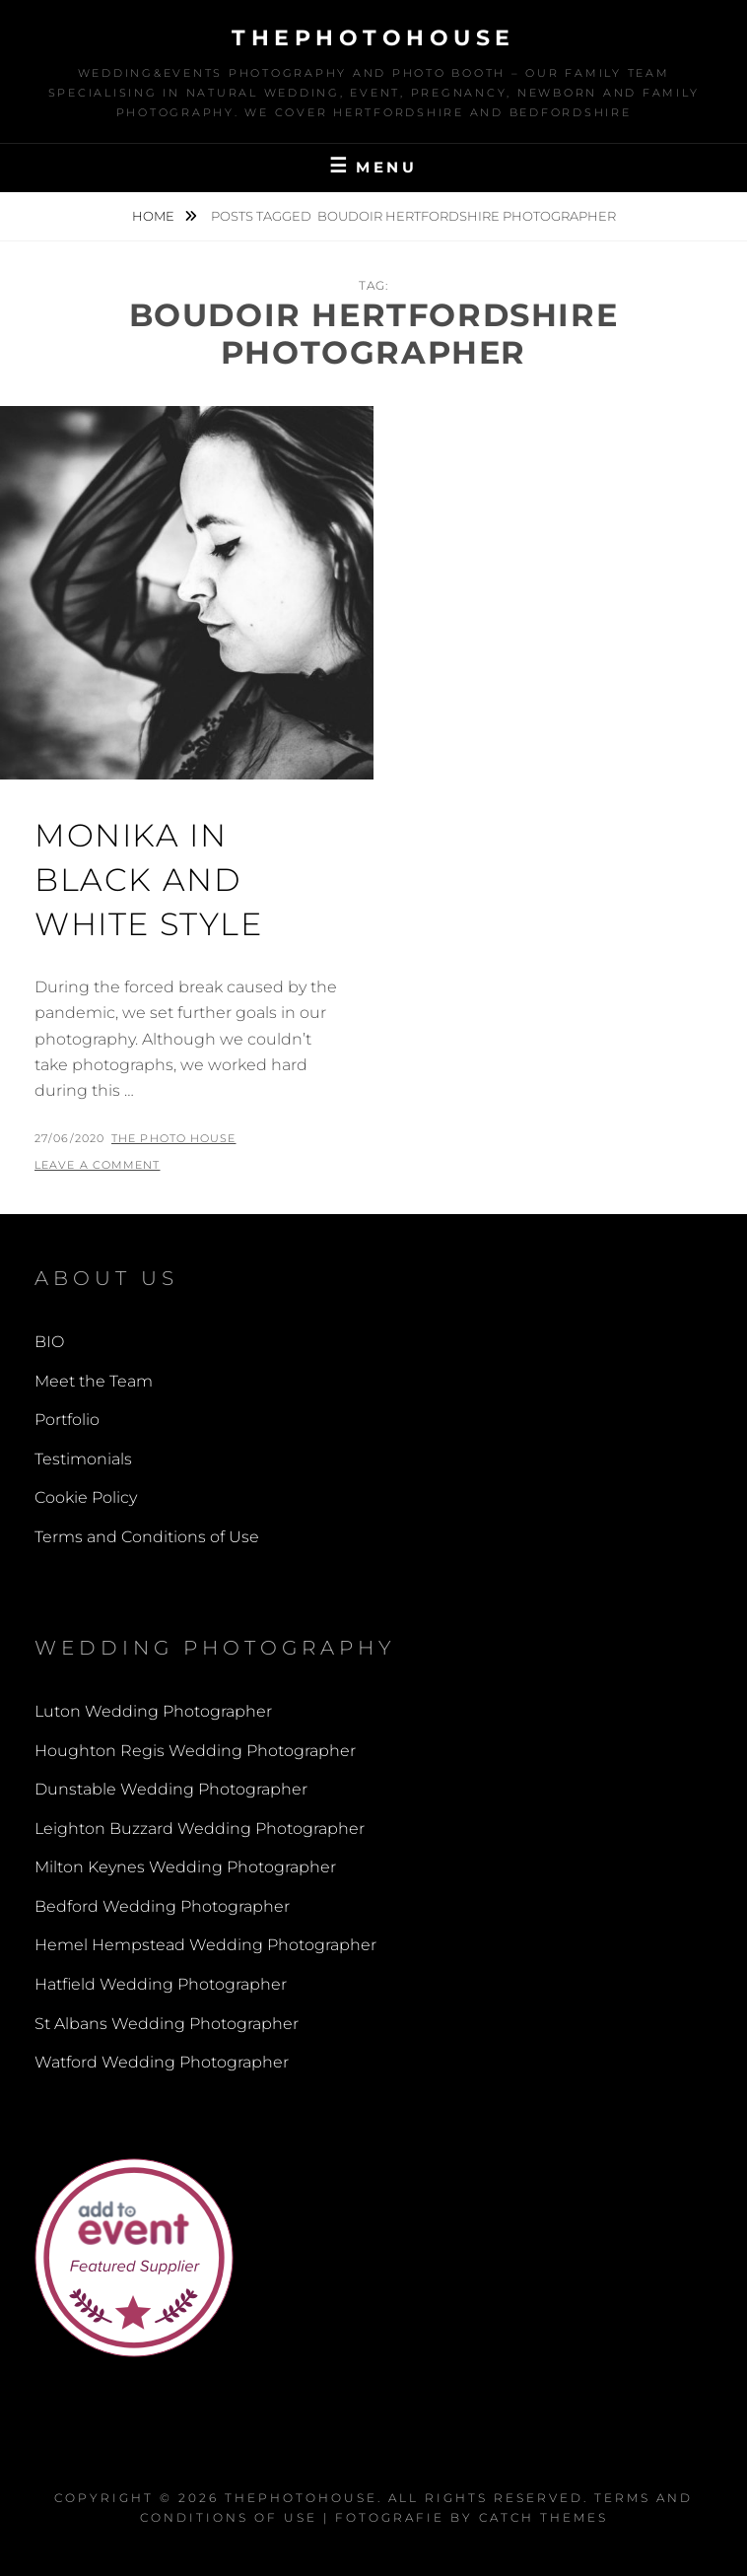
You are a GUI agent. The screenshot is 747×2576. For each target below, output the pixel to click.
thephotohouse (373, 38)
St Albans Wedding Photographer (166, 2023)
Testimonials (83, 1459)
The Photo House (174, 1138)
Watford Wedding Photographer (161, 2062)
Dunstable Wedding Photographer (170, 1789)
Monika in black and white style (148, 879)
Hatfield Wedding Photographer (160, 1984)
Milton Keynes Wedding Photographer (185, 1867)
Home (154, 216)
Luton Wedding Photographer (153, 1711)
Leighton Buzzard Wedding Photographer (199, 1828)
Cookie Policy (85, 1497)
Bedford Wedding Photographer (162, 1906)
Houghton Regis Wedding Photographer (195, 1750)
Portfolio (67, 1419)
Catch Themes (543, 2517)
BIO (49, 1341)
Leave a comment (97, 1165)
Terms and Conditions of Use (146, 1536)
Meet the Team (93, 1381)
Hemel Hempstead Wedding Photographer (205, 1944)
